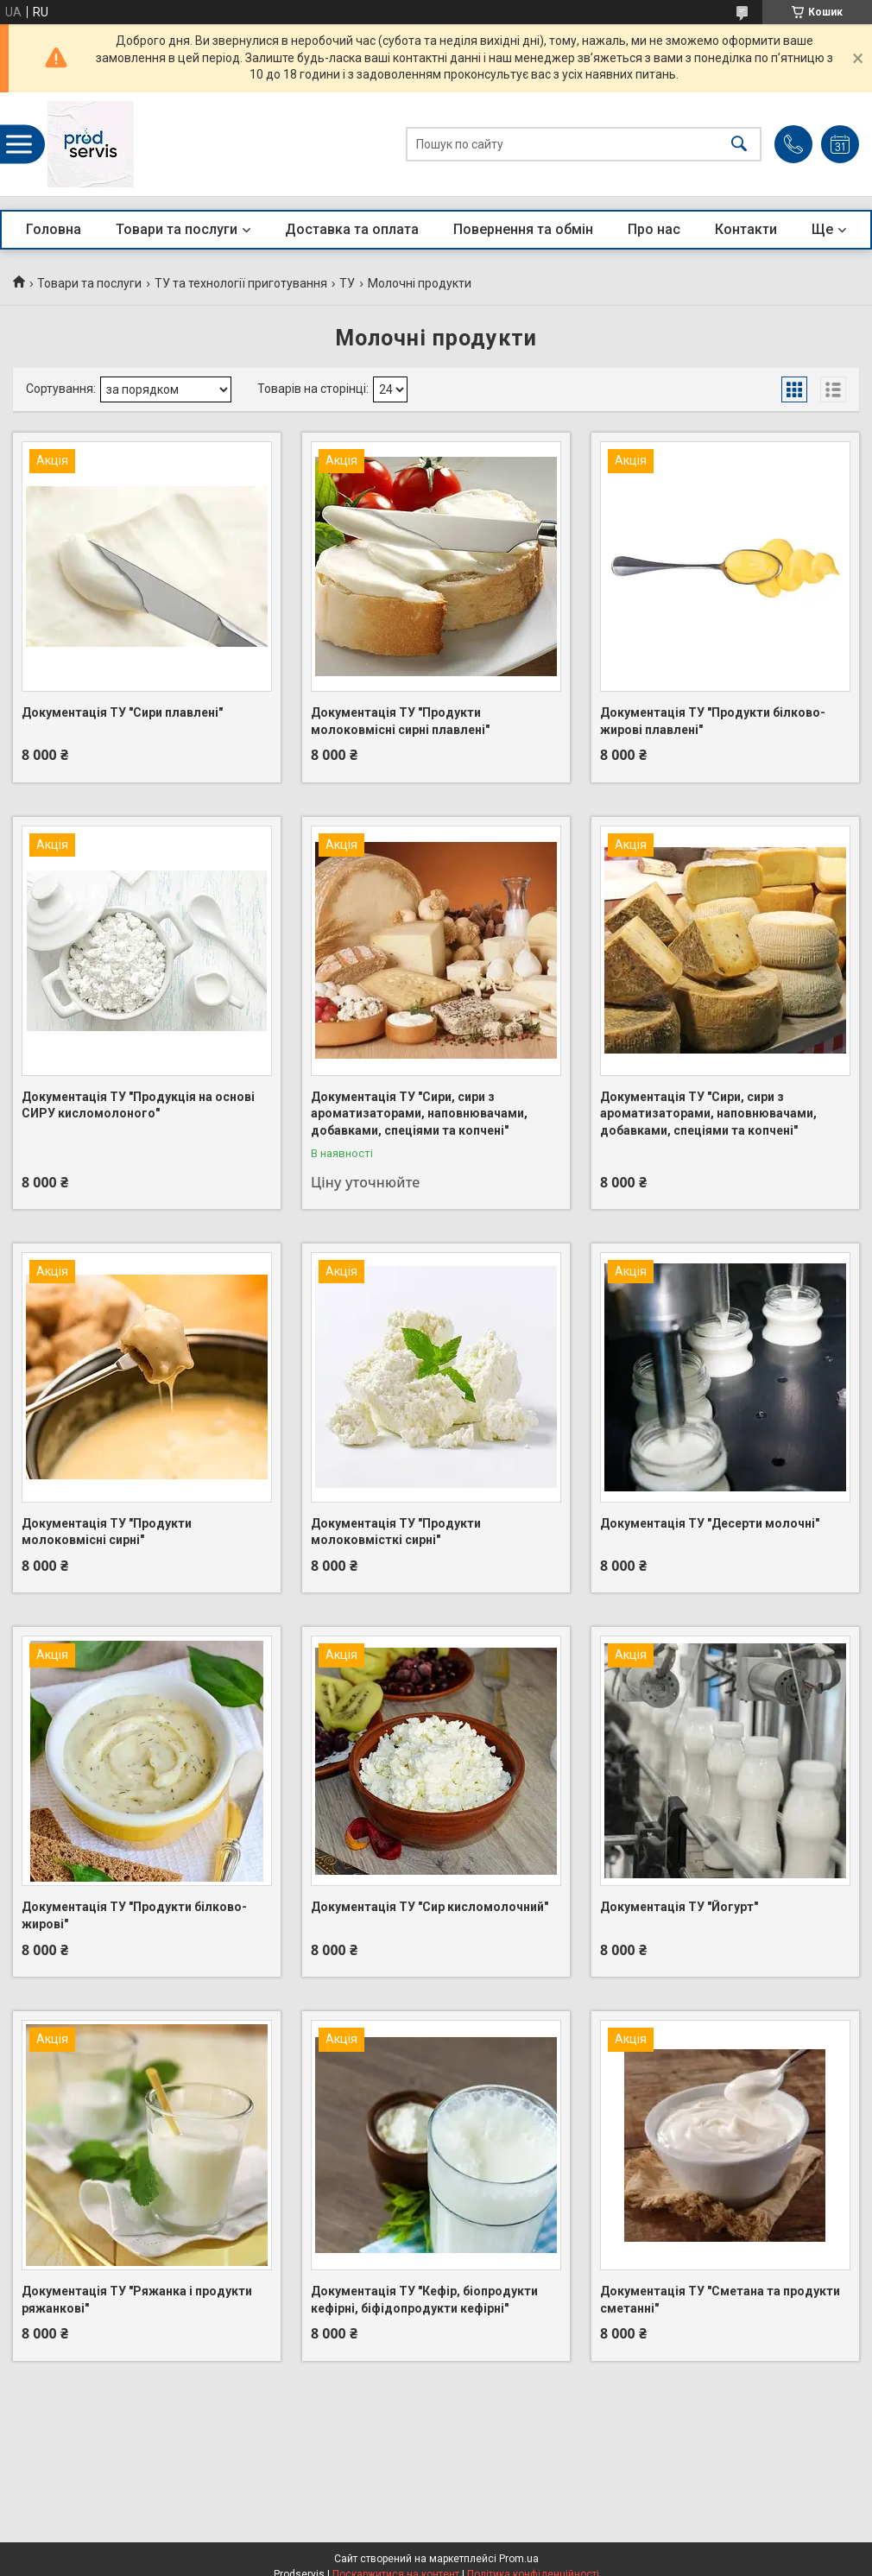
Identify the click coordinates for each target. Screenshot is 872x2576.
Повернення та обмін (523, 229)
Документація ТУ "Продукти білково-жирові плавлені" (712, 721)
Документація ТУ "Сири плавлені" (122, 712)
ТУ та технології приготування (241, 283)
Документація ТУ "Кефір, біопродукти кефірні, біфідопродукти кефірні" (424, 2299)
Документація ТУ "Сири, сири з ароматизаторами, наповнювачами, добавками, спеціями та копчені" (419, 1113)
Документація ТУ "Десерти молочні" (709, 1523)
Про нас (654, 229)
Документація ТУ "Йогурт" (679, 1907)
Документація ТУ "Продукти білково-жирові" (134, 1915)
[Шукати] (739, 145)
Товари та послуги (176, 229)
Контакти (746, 229)
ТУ (347, 283)
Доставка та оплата (352, 229)
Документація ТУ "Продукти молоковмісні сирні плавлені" (400, 721)
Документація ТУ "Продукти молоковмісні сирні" (107, 1531)
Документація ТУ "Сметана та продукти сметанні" (720, 2299)
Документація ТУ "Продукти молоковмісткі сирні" (396, 1531)
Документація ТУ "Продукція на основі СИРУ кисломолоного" (138, 1105)
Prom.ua (519, 2559)
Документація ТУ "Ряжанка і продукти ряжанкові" (137, 2299)
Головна (53, 229)
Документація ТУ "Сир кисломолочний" (429, 1907)
